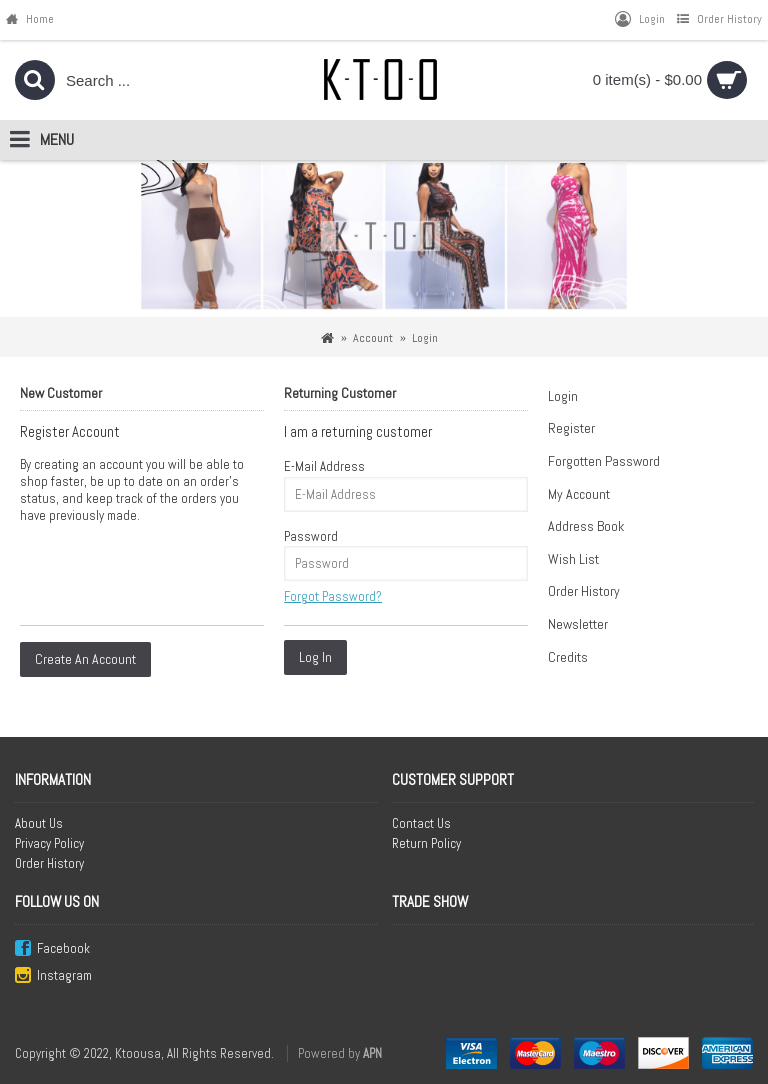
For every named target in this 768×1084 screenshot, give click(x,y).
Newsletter (578, 624)
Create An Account (85, 659)
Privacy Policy (49, 843)
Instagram (53, 976)
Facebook (52, 949)
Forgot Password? (333, 596)
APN (372, 1053)
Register (571, 428)
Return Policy (426, 843)
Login (563, 396)
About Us (39, 823)
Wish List (573, 559)
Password (311, 536)
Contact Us (421, 823)
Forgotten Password (604, 461)
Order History (584, 591)
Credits (568, 657)
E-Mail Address (324, 466)
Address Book (586, 526)
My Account (579, 494)
